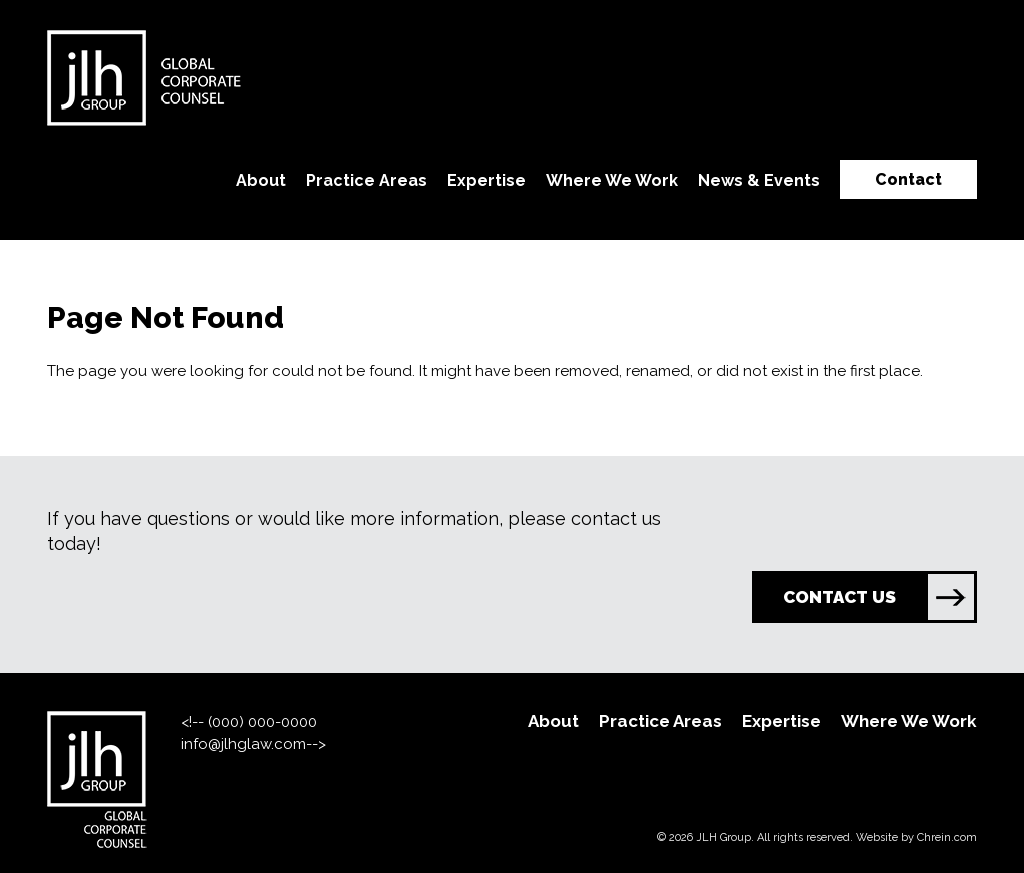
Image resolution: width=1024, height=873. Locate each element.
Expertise (486, 180)
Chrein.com (947, 837)
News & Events (759, 180)
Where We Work (612, 180)
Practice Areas (366, 180)
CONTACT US (878, 597)
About (261, 180)
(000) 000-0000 (262, 722)
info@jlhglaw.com (243, 744)
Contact (908, 179)
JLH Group (723, 837)
